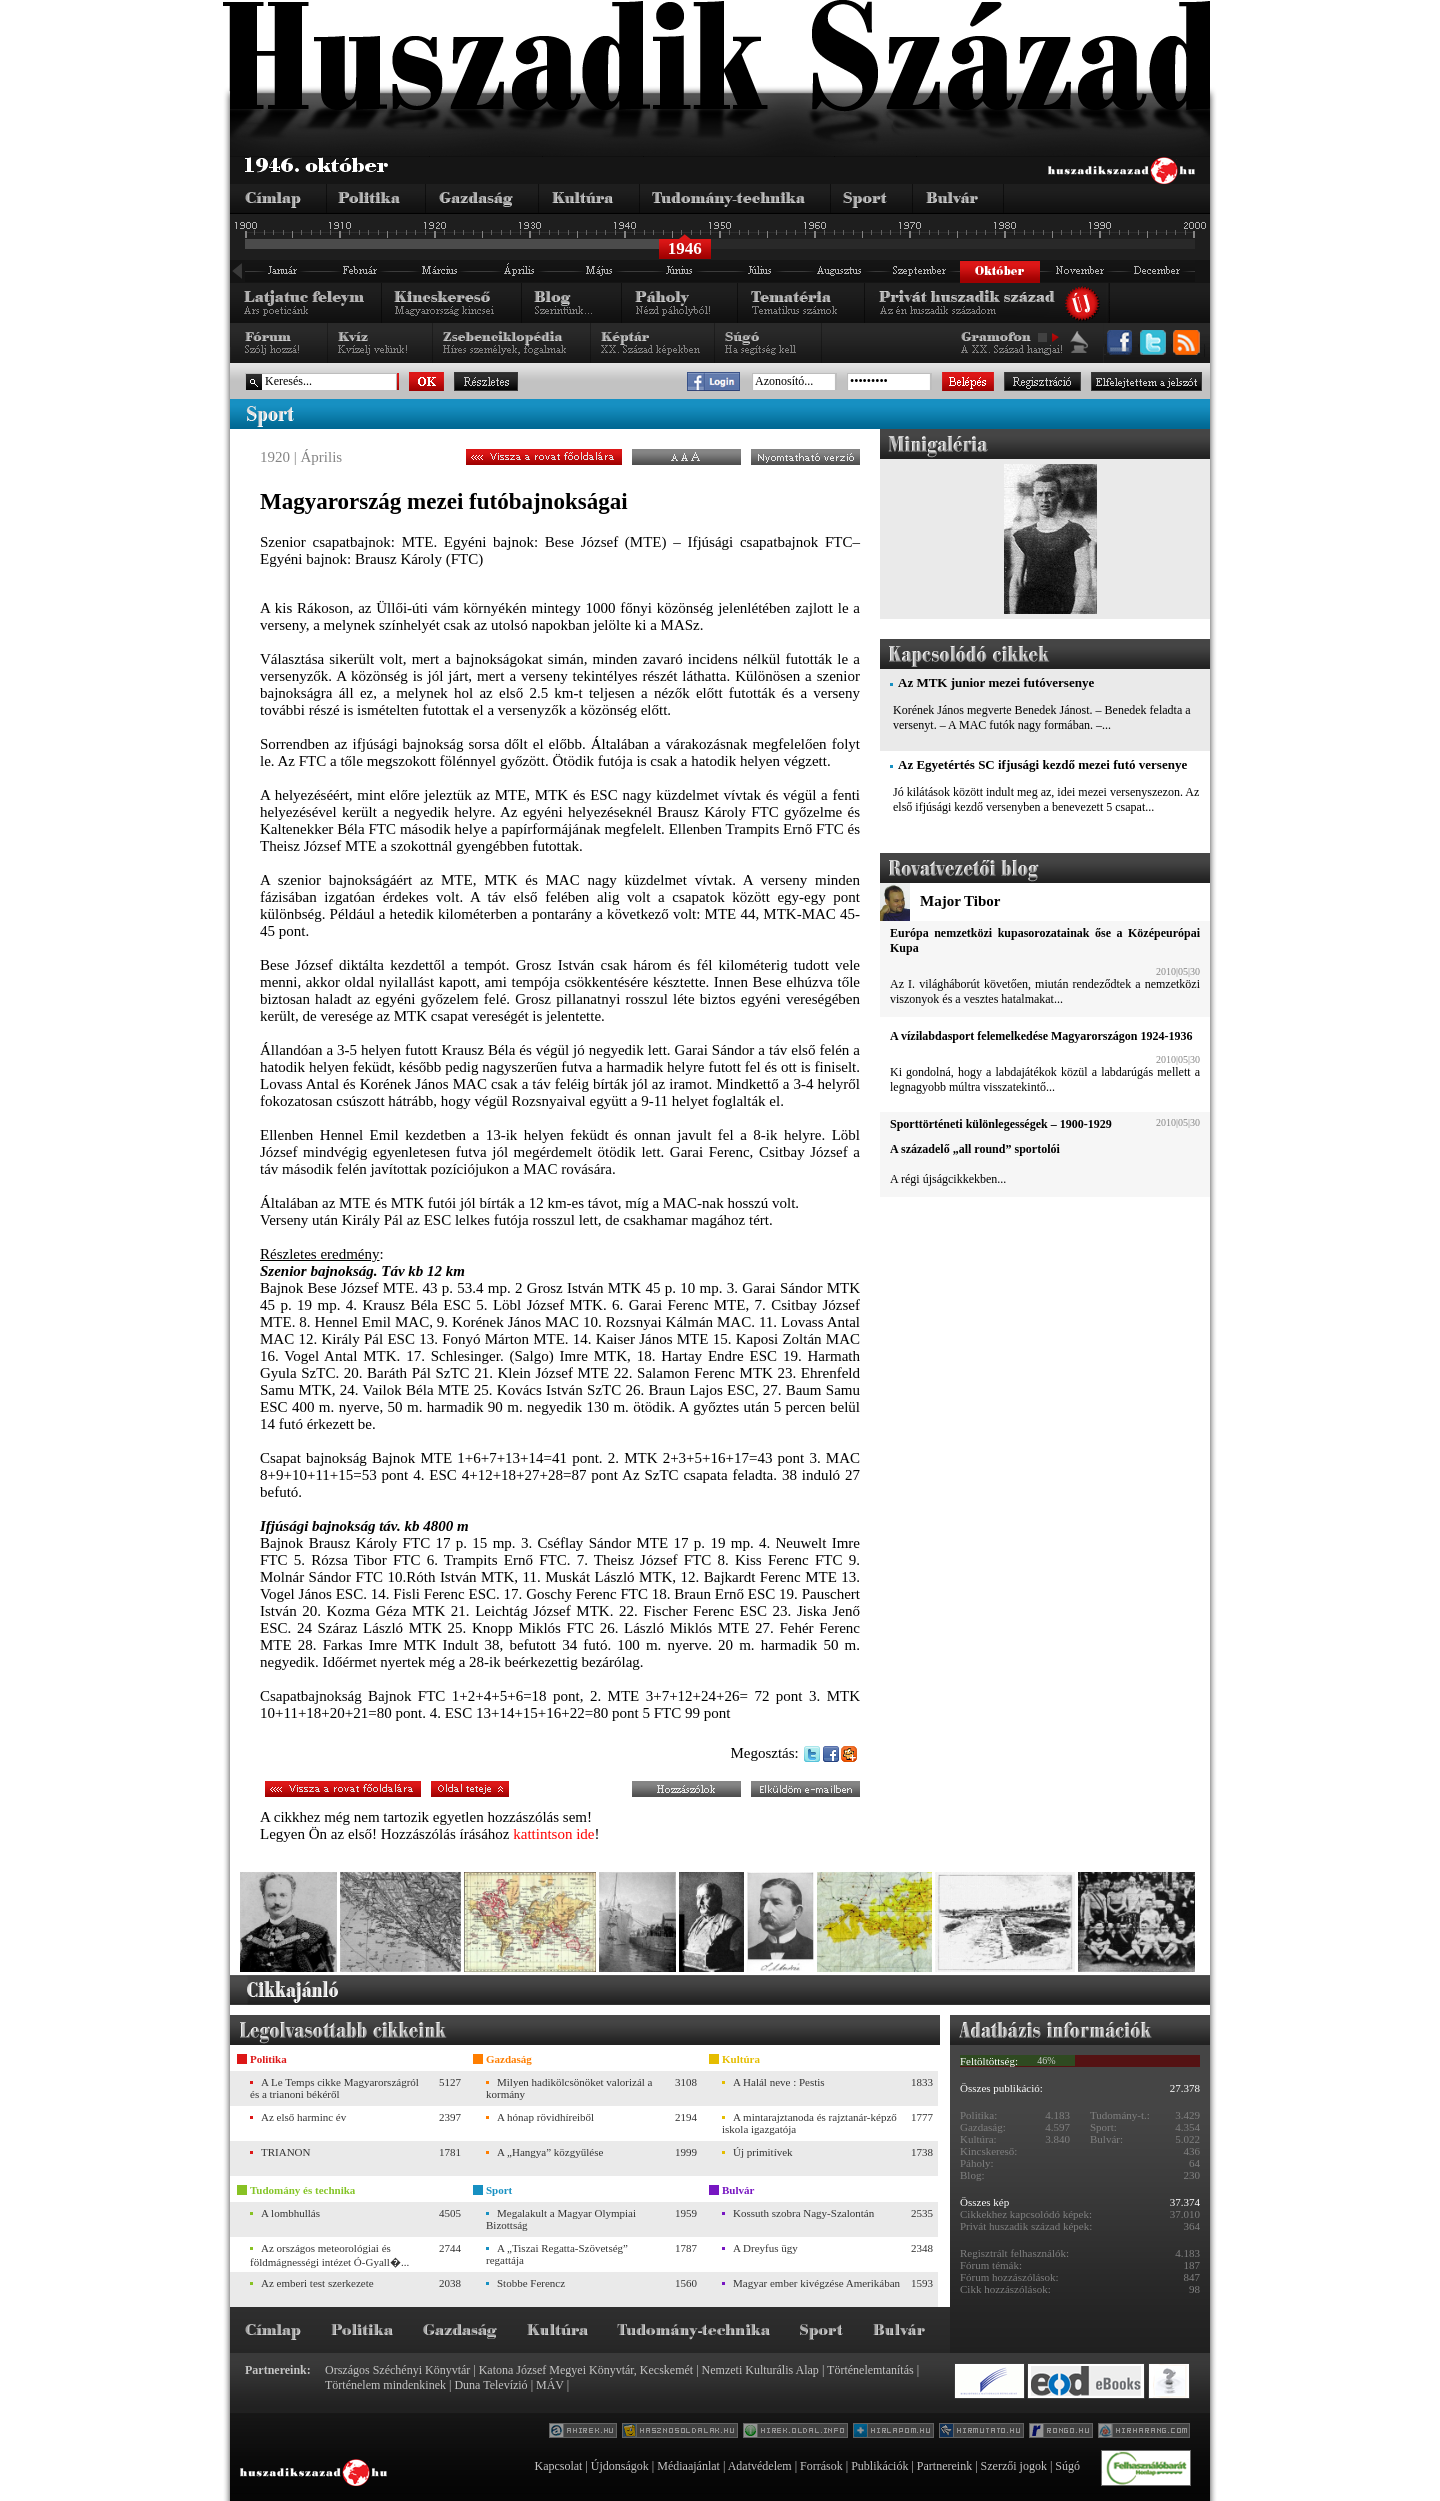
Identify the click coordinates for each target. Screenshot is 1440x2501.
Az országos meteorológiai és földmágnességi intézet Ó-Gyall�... (329, 2255)
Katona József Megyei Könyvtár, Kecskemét (586, 2370)
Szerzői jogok (1014, 2466)
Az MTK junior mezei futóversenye (996, 682)
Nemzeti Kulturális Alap (760, 2370)
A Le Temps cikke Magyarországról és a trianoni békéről (334, 2088)
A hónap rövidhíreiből (545, 2117)
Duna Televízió (490, 2385)
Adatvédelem (760, 2466)
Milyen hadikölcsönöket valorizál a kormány (569, 2088)
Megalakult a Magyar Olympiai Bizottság (561, 2219)
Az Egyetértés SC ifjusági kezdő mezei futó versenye (1042, 764)
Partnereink (944, 2466)
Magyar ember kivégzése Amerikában (816, 2283)
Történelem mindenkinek (385, 2385)
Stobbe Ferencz (531, 2283)
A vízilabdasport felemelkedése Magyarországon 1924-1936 (1041, 1036)
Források (821, 2466)
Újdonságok (620, 2466)
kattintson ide (553, 1834)
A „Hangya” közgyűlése (550, 2152)
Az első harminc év (303, 2117)
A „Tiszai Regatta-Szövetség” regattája (557, 2254)
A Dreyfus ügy (765, 2248)
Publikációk (879, 2466)
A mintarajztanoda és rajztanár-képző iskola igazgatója (809, 2123)
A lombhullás (290, 2213)
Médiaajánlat (688, 2466)
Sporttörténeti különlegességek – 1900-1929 (1001, 1124)
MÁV (550, 2385)
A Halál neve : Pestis (779, 2082)
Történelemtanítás (870, 2370)
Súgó (1067, 2466)
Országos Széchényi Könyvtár (397, 2370)
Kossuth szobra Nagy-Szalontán (803, 2213)
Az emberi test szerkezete (317, 2283)
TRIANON (286, 2152)
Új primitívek (763, 2152)
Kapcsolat (558, 2466)
